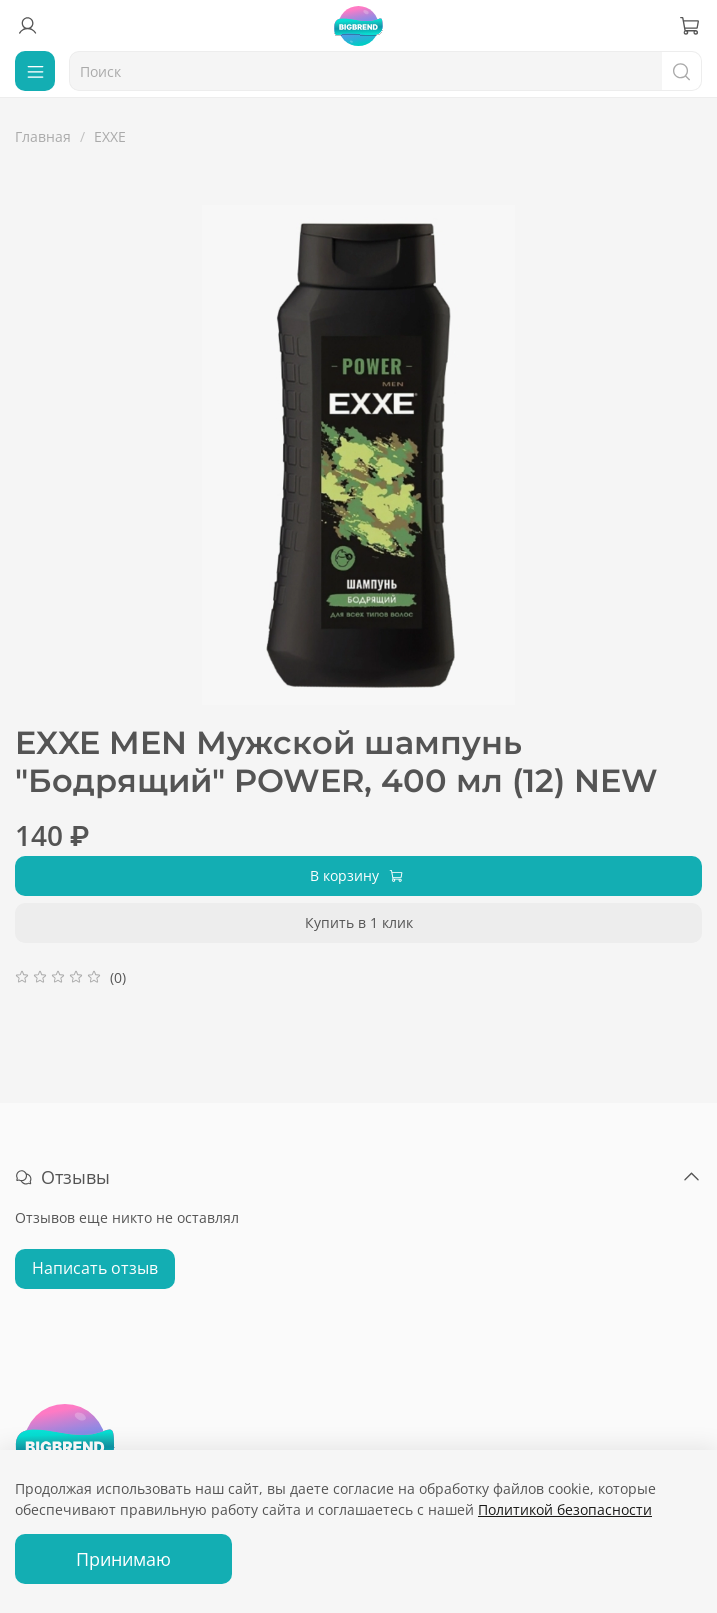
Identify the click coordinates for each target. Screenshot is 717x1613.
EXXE (110, 136)
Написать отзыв (95, 1268)
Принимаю (123, 1559)
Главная (43, 136)
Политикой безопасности (565, 1509)
